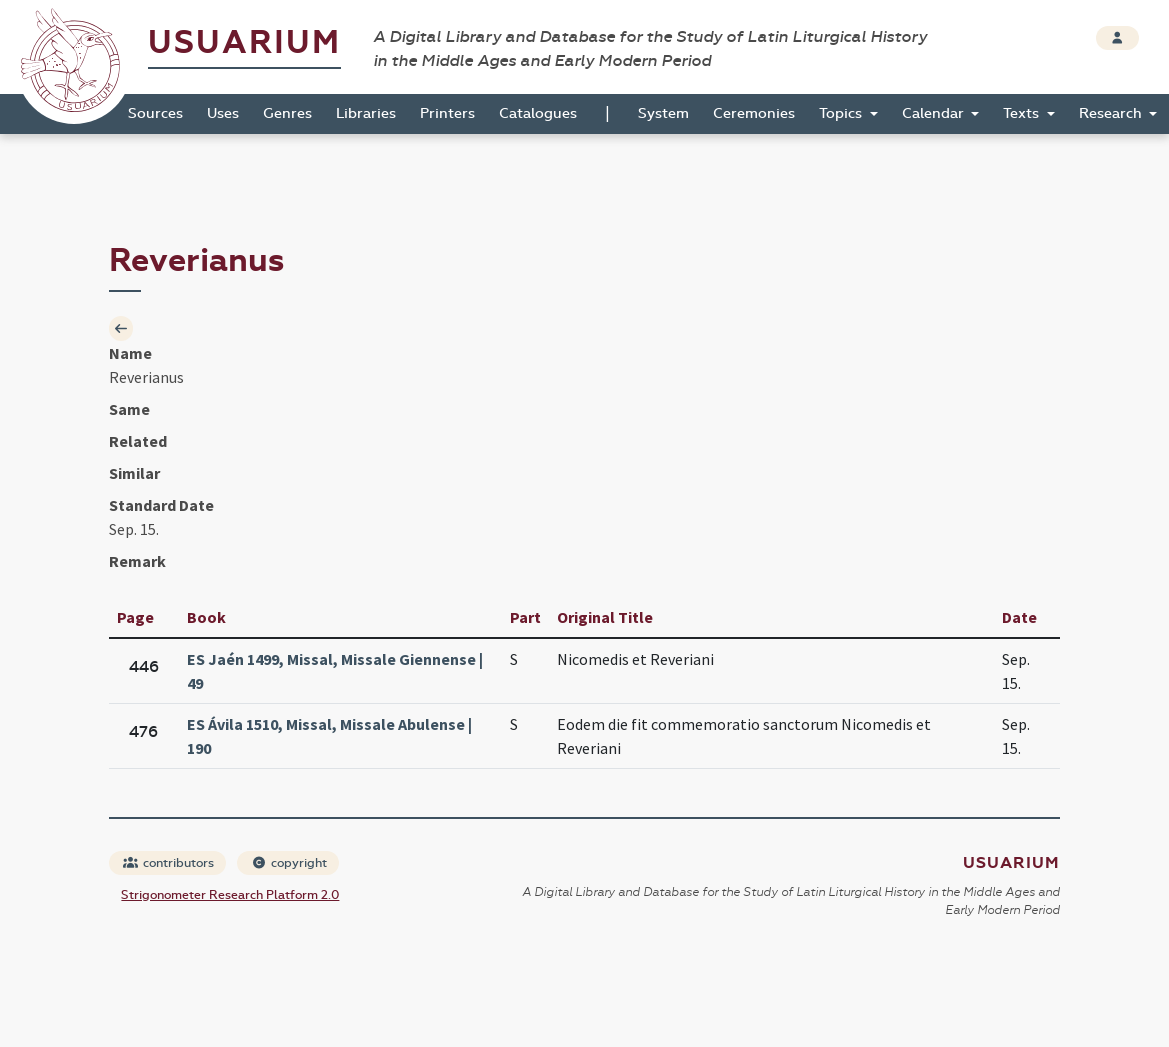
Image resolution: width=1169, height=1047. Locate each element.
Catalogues (538, 113)
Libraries (366, 113)
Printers (447, 113)
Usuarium (244, 42)
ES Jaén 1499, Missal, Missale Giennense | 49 (335, 671)
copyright (289, 863)
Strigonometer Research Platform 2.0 (230, 895)
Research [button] (1112, 113)
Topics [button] (842, 113)
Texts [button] (1023, 113)
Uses (223, 113)
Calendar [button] (935, 113)
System (663, 113)
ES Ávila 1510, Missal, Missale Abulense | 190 (329, 736)
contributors (168, 863)
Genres (287, 113)
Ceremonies (754, 113)
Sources (155, 113)
